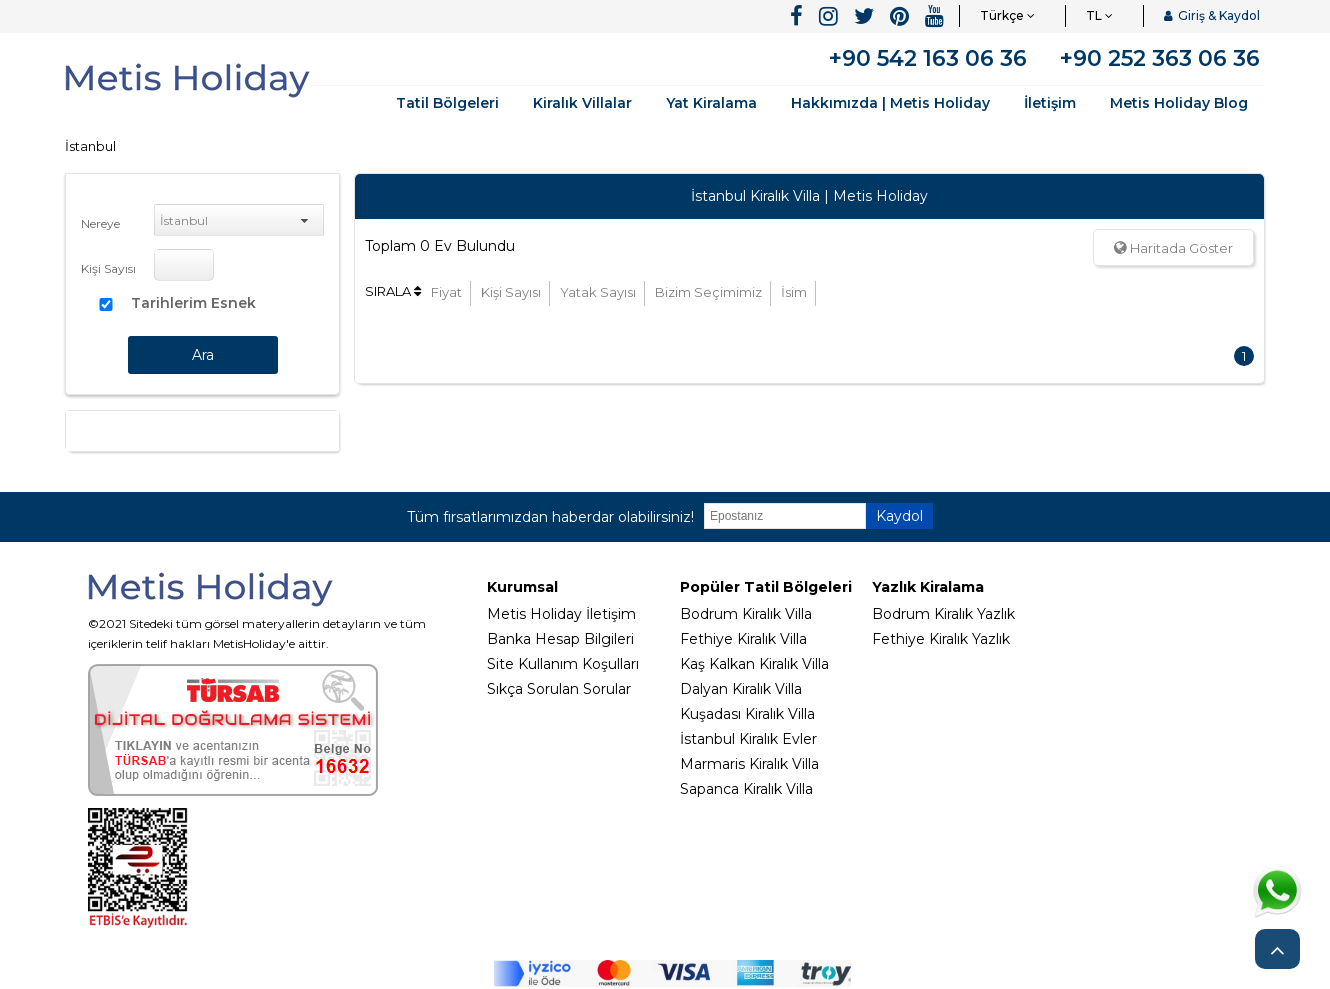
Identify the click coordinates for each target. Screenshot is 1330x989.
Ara (203, 355)
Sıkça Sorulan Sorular (559, 689)
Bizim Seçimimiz (708, 292)
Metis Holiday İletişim (561, 614)
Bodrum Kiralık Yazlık (943, 614)
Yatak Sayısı (598, 292)
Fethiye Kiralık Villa (743, 639)
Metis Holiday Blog (1179, 103)
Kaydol (899, 516)
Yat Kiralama (711, 103)
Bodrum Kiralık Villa (746, 614)
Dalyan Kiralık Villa (741, 689)
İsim (794, 292)
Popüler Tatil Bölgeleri (766, 587)
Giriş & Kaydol (1212, 15)
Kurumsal (522, 587)
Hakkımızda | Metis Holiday (890, 103)
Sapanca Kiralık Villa (746, 789)
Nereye (100, 223)
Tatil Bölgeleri (447, 103)
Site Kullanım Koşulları (563, 664)
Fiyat (446, 292)
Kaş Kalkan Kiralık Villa (754, 664)
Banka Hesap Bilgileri (560, 639)
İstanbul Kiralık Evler (748, 739)
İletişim (1050, 103)
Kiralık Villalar (582, 103)
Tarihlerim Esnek (193, 303)
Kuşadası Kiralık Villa (747, 714)
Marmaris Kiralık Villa (749, 764)
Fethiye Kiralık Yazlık (941, 639)
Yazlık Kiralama (928, 587)
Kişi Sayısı (108, 268)
